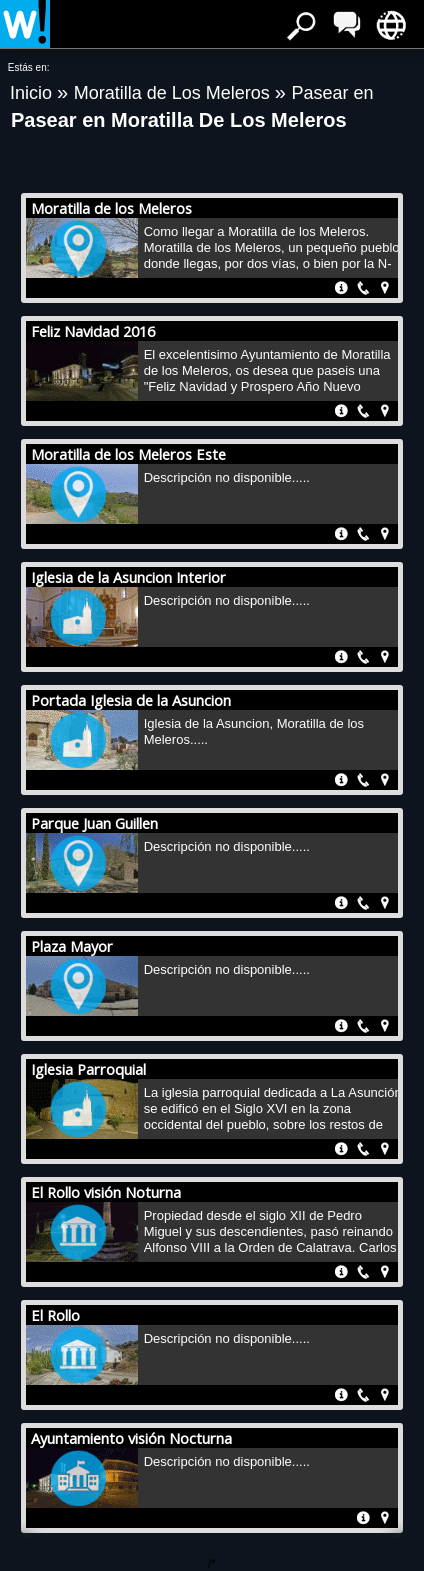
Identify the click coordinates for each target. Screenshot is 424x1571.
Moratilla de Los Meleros (174, 93)
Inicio (33, 93)
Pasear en (333, 93)
